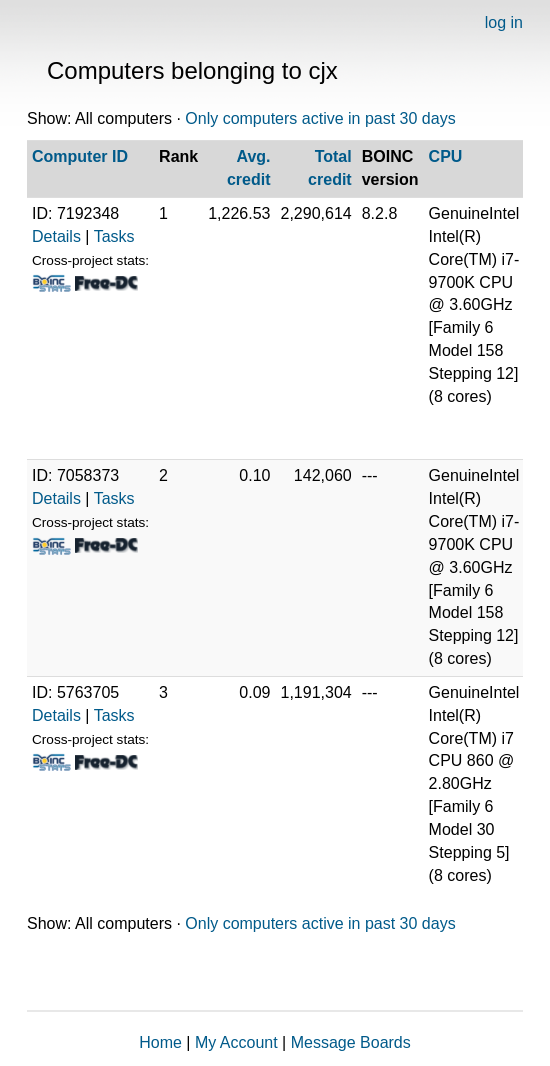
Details (56, 236)
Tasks (114, 236)
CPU (446, 156)
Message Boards (351, 1042)
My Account (236, 1042)
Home (160, 1042)
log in (504, 22)
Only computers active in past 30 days (320, 118)
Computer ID (80, 156)
